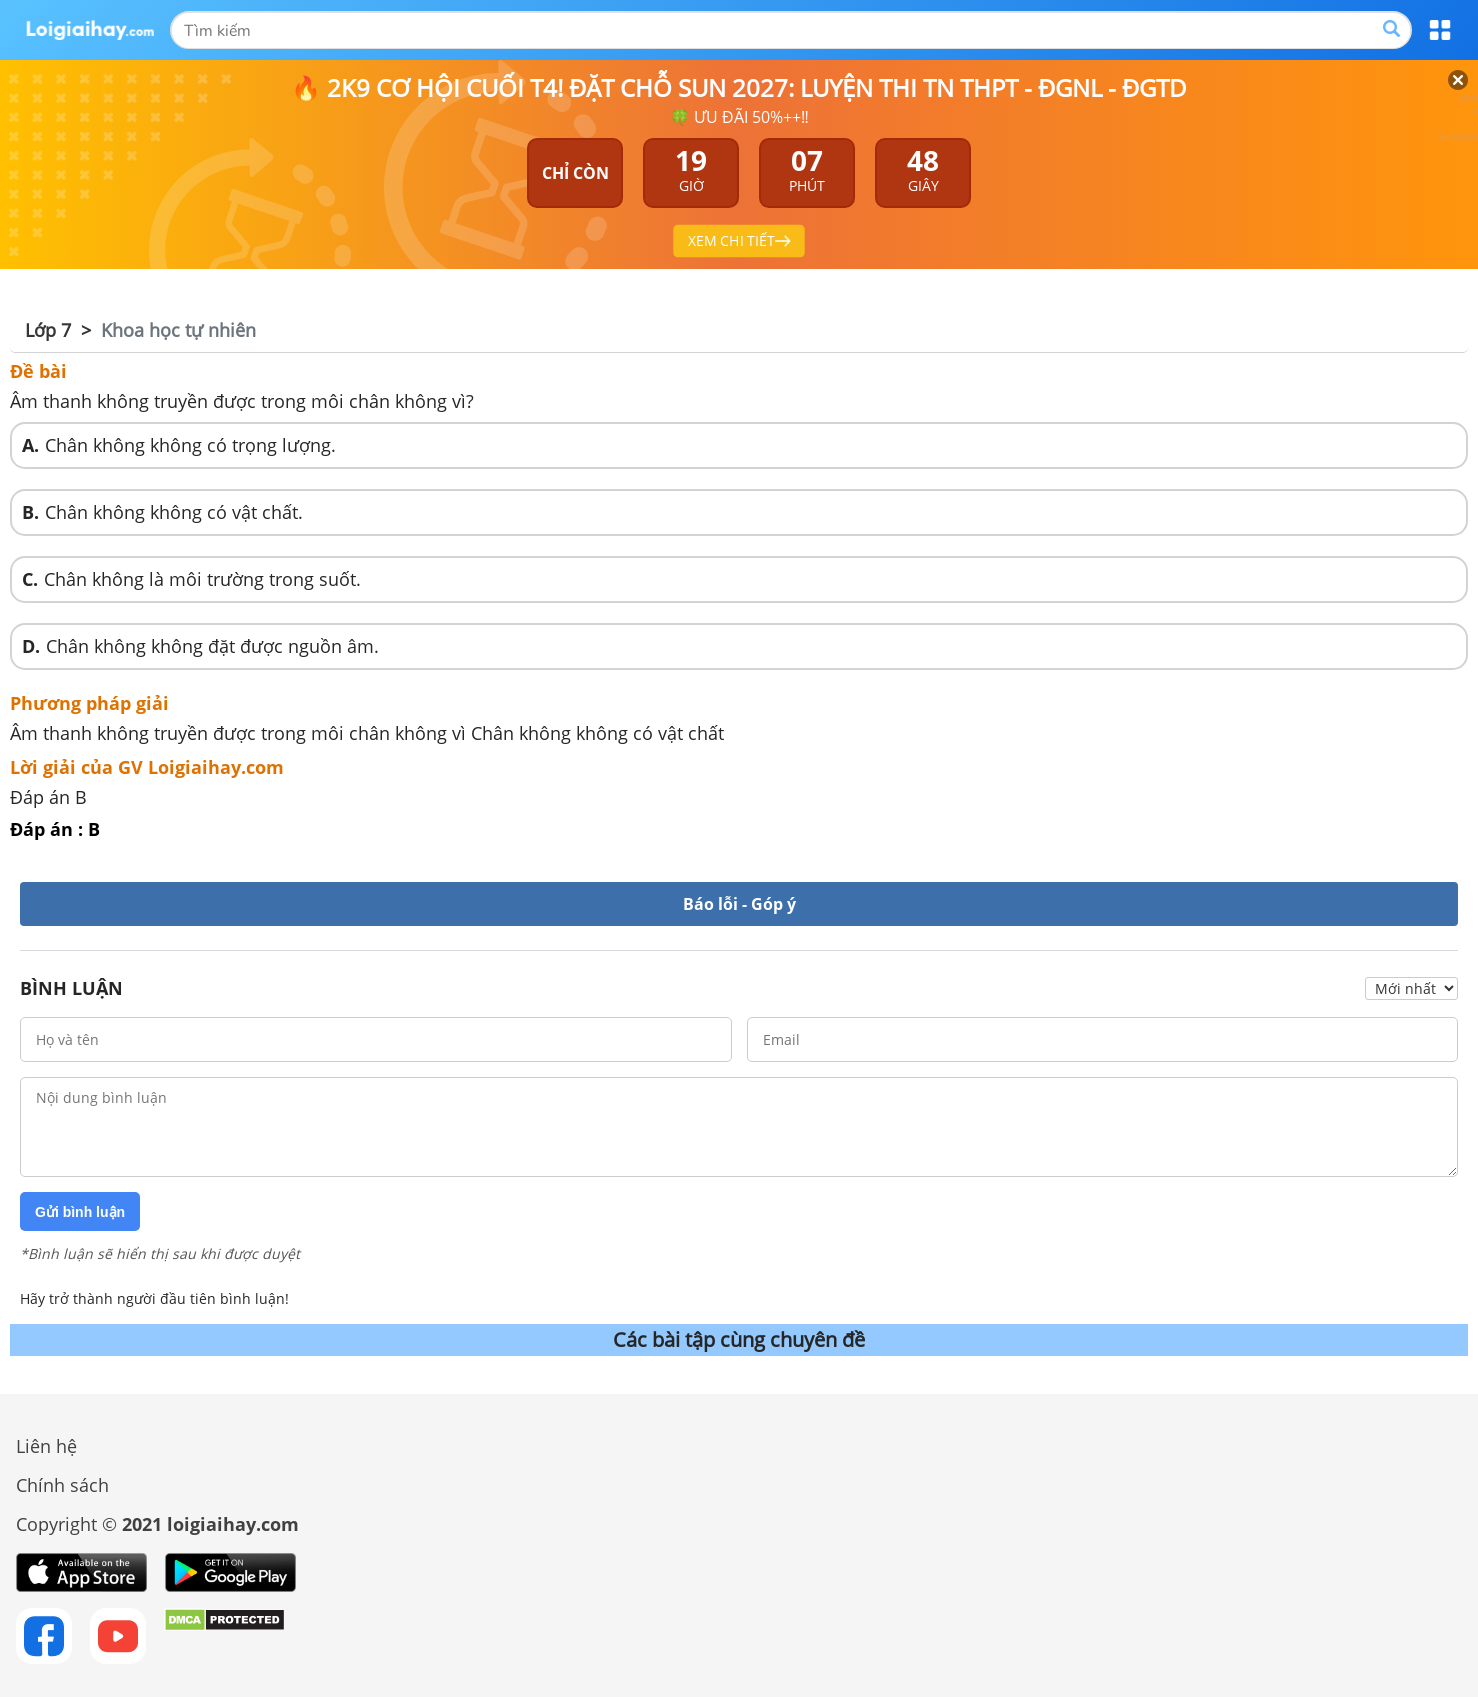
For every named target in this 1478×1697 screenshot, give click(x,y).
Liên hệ (46, 1446)
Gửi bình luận (80, 1212)
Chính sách (62, 1485)
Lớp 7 (48, 330)
